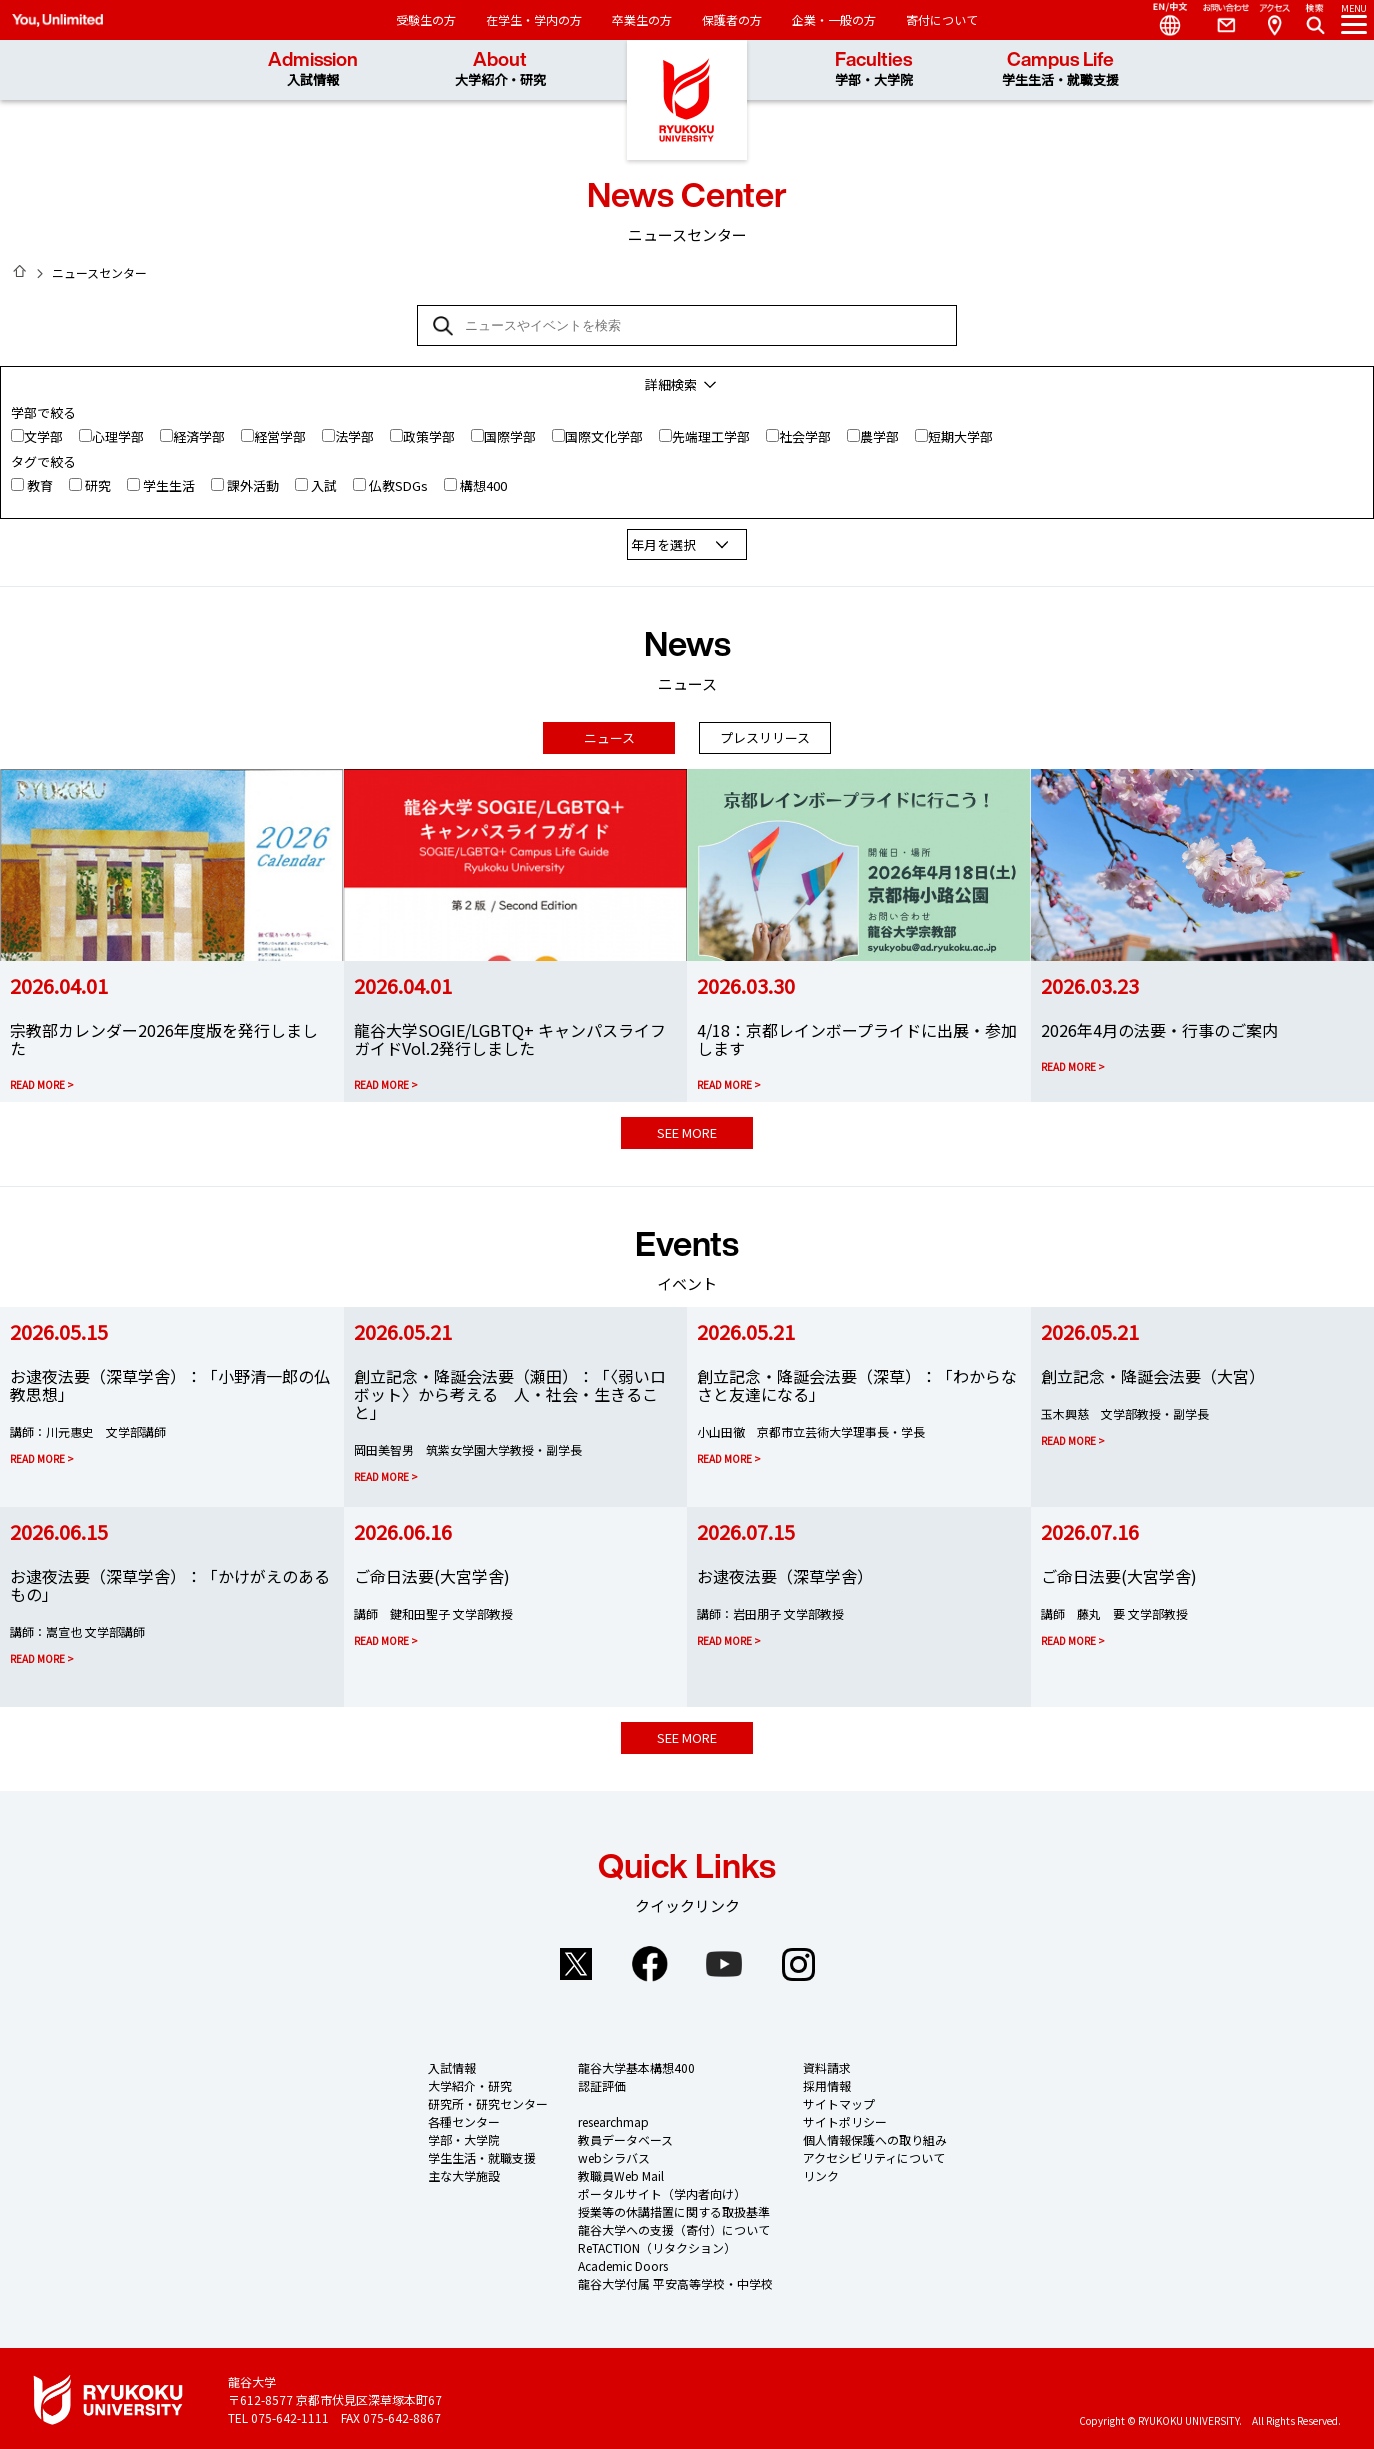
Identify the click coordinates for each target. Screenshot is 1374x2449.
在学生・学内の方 (534, 19)
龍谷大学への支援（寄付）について (674, 2225)
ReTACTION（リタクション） (657, 2243)
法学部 (354, 436)
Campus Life (1060, 69)
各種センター (464, 2117)
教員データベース (625, 2135)
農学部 (879, 436)
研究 (98, 485)
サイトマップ (839, 2099)
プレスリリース (765, 733)
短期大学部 (960, 436)
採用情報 (827, 2081)
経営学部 (280, 436)
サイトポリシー (845, 2117)
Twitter (576, 1960)
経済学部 (199, 436)
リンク (821, 2171)
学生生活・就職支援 (482, 2153)
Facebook (650, 1960)
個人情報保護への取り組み (875, 2135)
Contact (1218, 20)
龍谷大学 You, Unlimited (687, 100)
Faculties (874, 69)
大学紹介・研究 (470, 2081)
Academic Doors (623, 2261)
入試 (324, 485)
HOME (20, 271)
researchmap (613, 2117)
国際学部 (510, 436)
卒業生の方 (642, 19)
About (500, 69)
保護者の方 (732, 19)
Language (1162, 20)
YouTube (724, 1960)
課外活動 (253, 485)
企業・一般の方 (834, 19)
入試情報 (452, 2063)
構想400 (483, 485)
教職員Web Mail (621, 2171)
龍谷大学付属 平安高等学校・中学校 (675, 2279)
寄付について (942, 19)
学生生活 (169, 485)
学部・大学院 (464, 2135)
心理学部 (118, 436)
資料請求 (827, 2063)
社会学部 (805, 436)
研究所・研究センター (488, 2099)
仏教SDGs (398, 485)
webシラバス (614, 2153)
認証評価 (602, 2081)
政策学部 (429, 436)
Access (1274, 20)
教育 (40, 485)
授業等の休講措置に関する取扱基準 (674, 2207)
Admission (313, 69)
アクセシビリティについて (874, 2153)
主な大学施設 (464, 2171)
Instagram (798, 1960)
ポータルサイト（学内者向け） (662, 2189)
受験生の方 (426, 19)
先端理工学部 (711, 436)
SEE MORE (687, 1128)
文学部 (43, 436)
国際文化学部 (604, 436)
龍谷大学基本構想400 (636, 2063)
